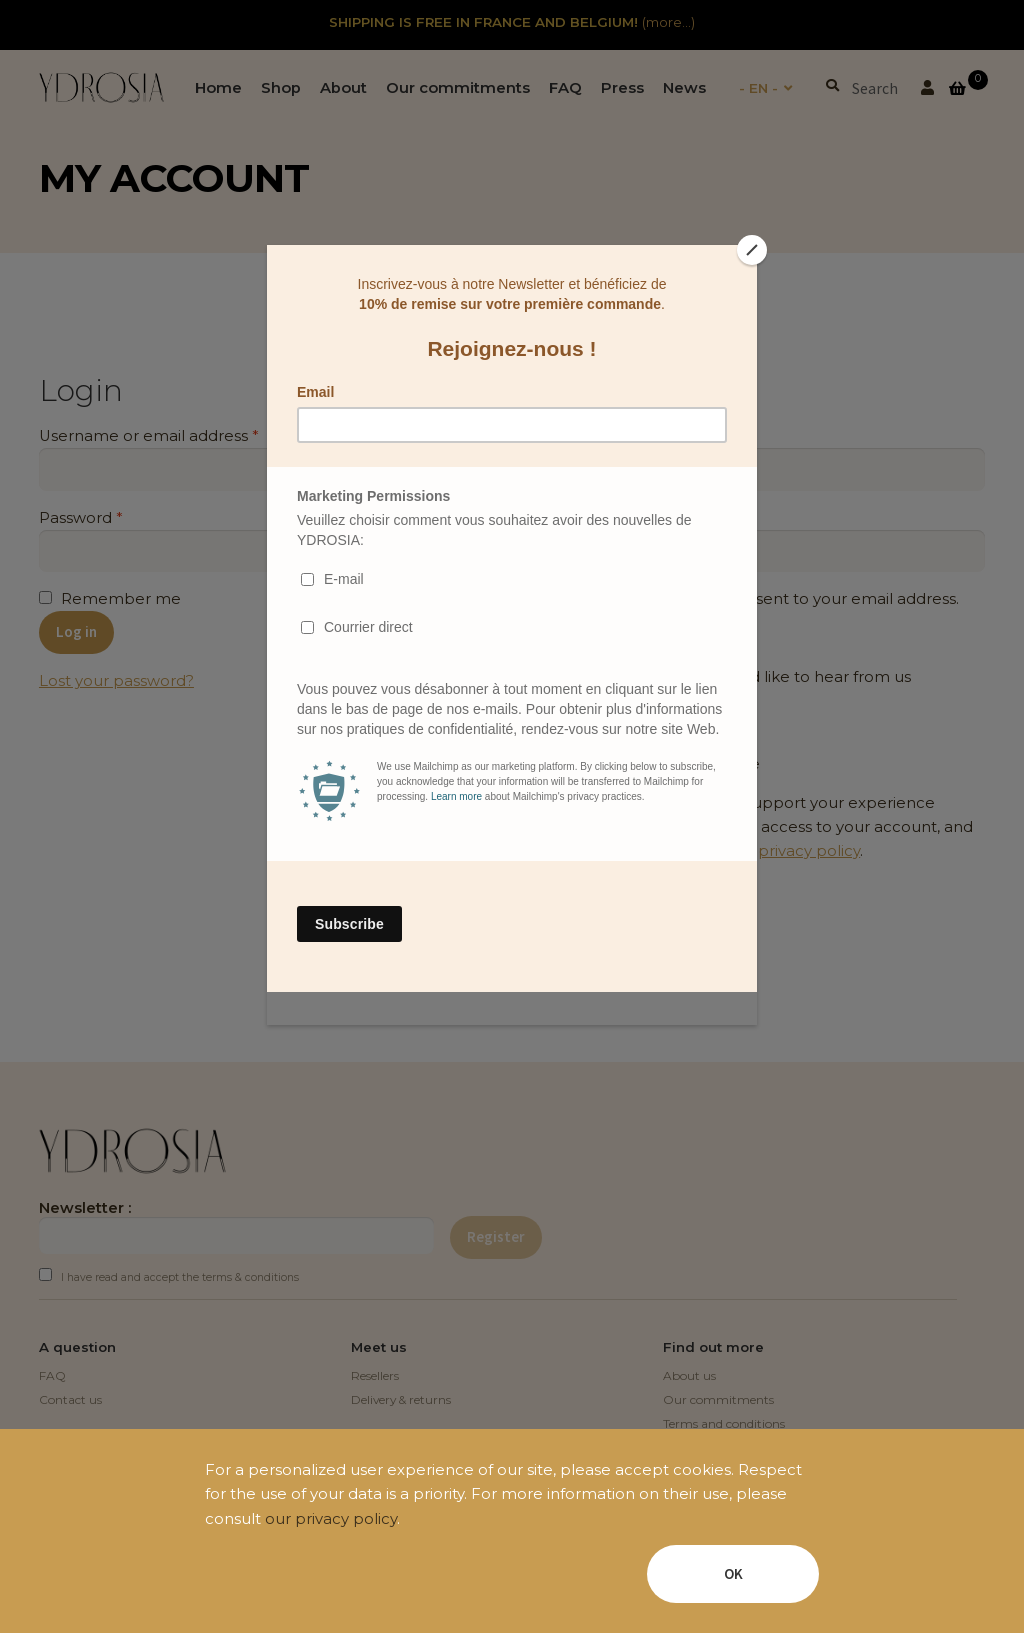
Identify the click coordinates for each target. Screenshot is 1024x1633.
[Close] (752, 250)
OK (733, 1573)
